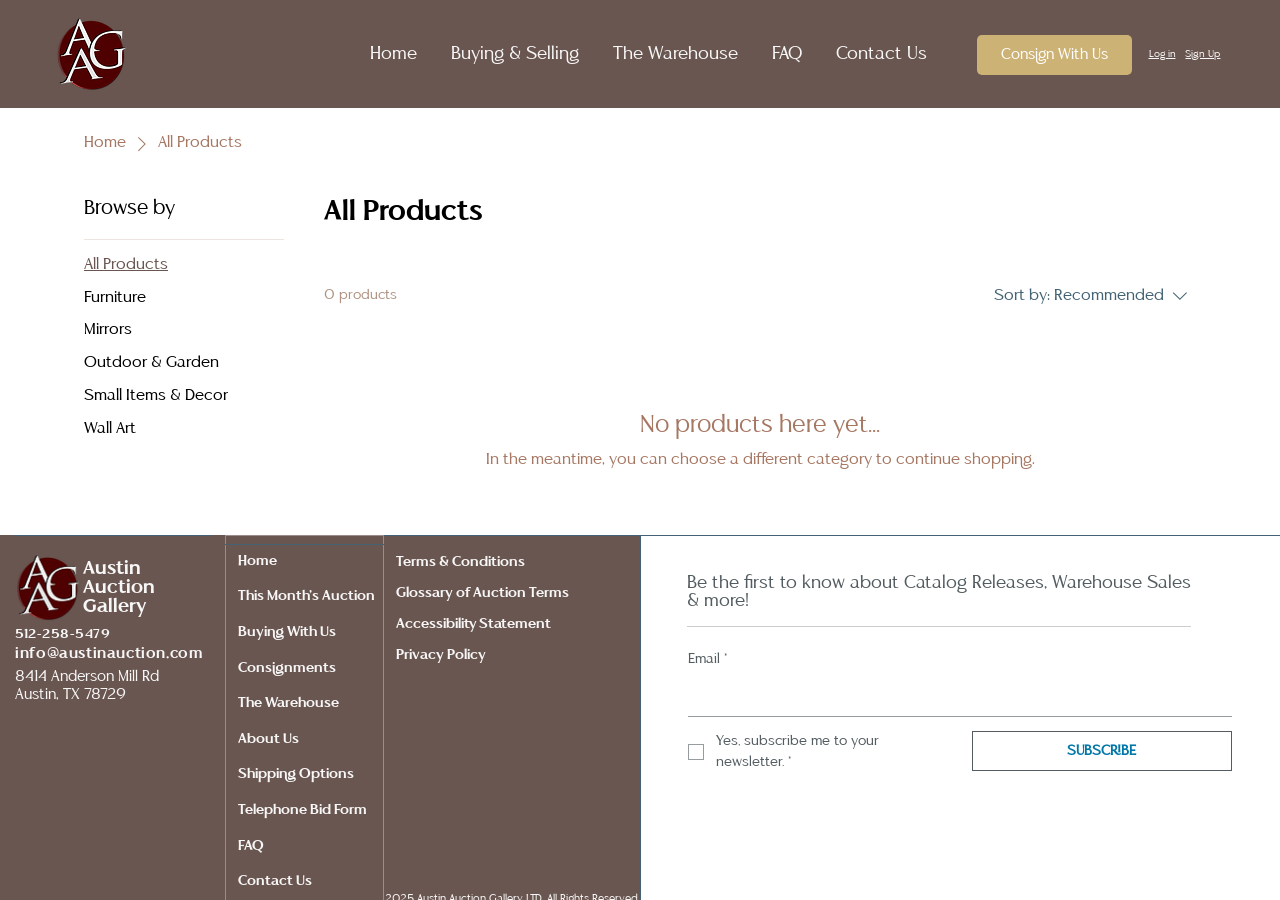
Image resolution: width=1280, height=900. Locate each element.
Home (257, 561)
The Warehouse (288, 703)
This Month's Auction (306, 596)
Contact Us (275, 881)
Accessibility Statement (473, 624)
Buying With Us (287, 632)
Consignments (287, 668)
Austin (112, 568)
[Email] (953, 696)
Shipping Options (296, 774)
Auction (119, 587)
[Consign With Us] (1054, 55)
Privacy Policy (443, 655)
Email (708, 659)
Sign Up (1202, 54)
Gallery (114, 606)
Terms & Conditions (463, 562)
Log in (1162, 54)
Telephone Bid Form (302, 810)
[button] (505, 54)
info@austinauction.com (108, 653)
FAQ (251, 846)
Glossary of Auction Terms (482, 593)
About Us (268, 739)
